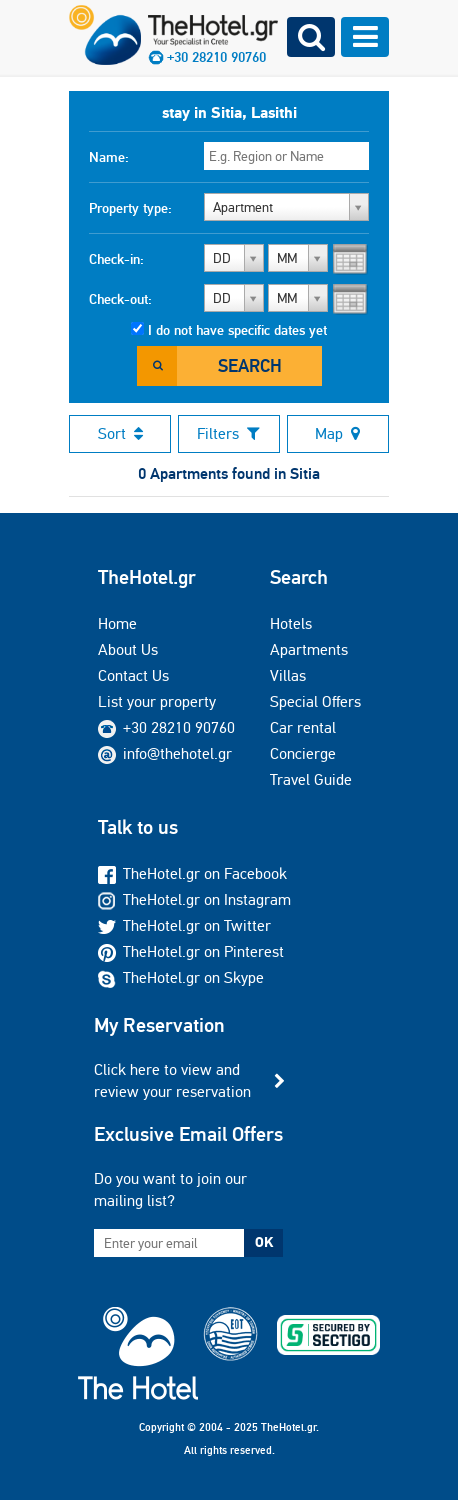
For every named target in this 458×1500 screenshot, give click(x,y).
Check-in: (116, 259)
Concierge (303, 753)
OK (264, 1242)
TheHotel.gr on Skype (181, 977)
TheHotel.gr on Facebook (192, 873)
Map (337, 433)
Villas (288, 675)
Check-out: (120, 299)
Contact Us (133, 675)
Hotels (291, 623)
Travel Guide (311, 779)
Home (117, 623)
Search (250, 365)
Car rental (303, 727)
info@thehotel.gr (165, 753)
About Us (128, 649)
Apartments (309, 649)
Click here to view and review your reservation (172, 1080)
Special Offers (315, 701)
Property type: (130, 208)
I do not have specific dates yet (237, 330)
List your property (157, 701)
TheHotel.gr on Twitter (184, 925)
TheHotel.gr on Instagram (194, 899)
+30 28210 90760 (179, 727)
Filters (228, 433)
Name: (109, 157)
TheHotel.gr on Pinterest (191, 951)
